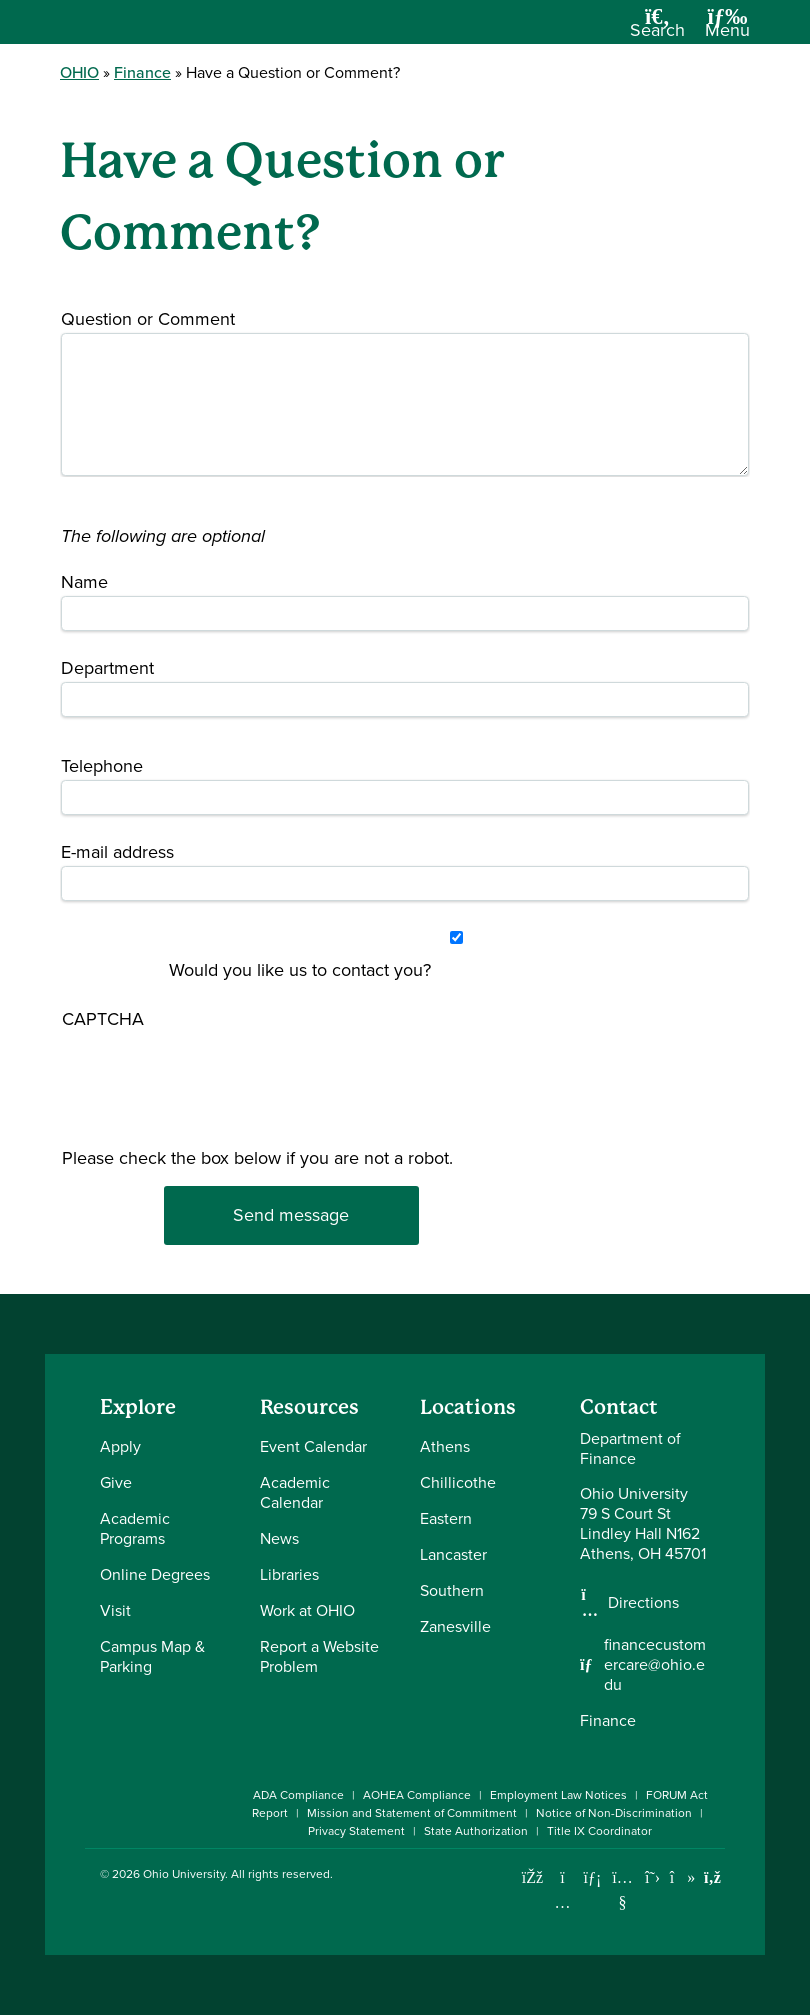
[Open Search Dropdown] (657, 29)
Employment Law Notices (558, 1795)
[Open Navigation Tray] (727, 29)
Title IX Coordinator (599, 1831)
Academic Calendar (295, 1492)
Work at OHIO (307, 1610)
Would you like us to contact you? (300, 970)
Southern (452, 1590)
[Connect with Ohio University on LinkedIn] (592, 1877)
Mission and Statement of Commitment (412, 1813)
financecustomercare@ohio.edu (655, 1665)
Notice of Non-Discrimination (614, 1813)
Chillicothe (458, 1482)
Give (116, 1482)
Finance (142, 72)
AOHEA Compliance (417, 1795)
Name (84, 582)
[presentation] (144, 1132)
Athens (445, 1446)
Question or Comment (148, 319)
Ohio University (184, 1874)
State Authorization (476, 1831)
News (279, 1538)
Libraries (289, 1574)
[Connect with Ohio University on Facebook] (532, 1877)
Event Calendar (313, 1446)
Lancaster (453, 1554)
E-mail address (117, 852)
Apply (120, 1446)
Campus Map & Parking (152, 1656)
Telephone (102, 766)
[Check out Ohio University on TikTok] (682, 1877)
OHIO (79, 72)
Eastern (446, 1518)
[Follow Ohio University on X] (652, 1877)
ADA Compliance (298, 1795)
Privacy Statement (356, 1831)
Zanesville (455, 1626)
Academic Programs (135, 1528)
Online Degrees (155, 1574)
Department (107, 668)
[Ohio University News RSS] (712, 1877)
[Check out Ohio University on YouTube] (622, 1890)
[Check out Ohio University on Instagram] (562, 1902)
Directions (643, 1603)
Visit (115, 1610)
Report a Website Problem (319, 1656)
